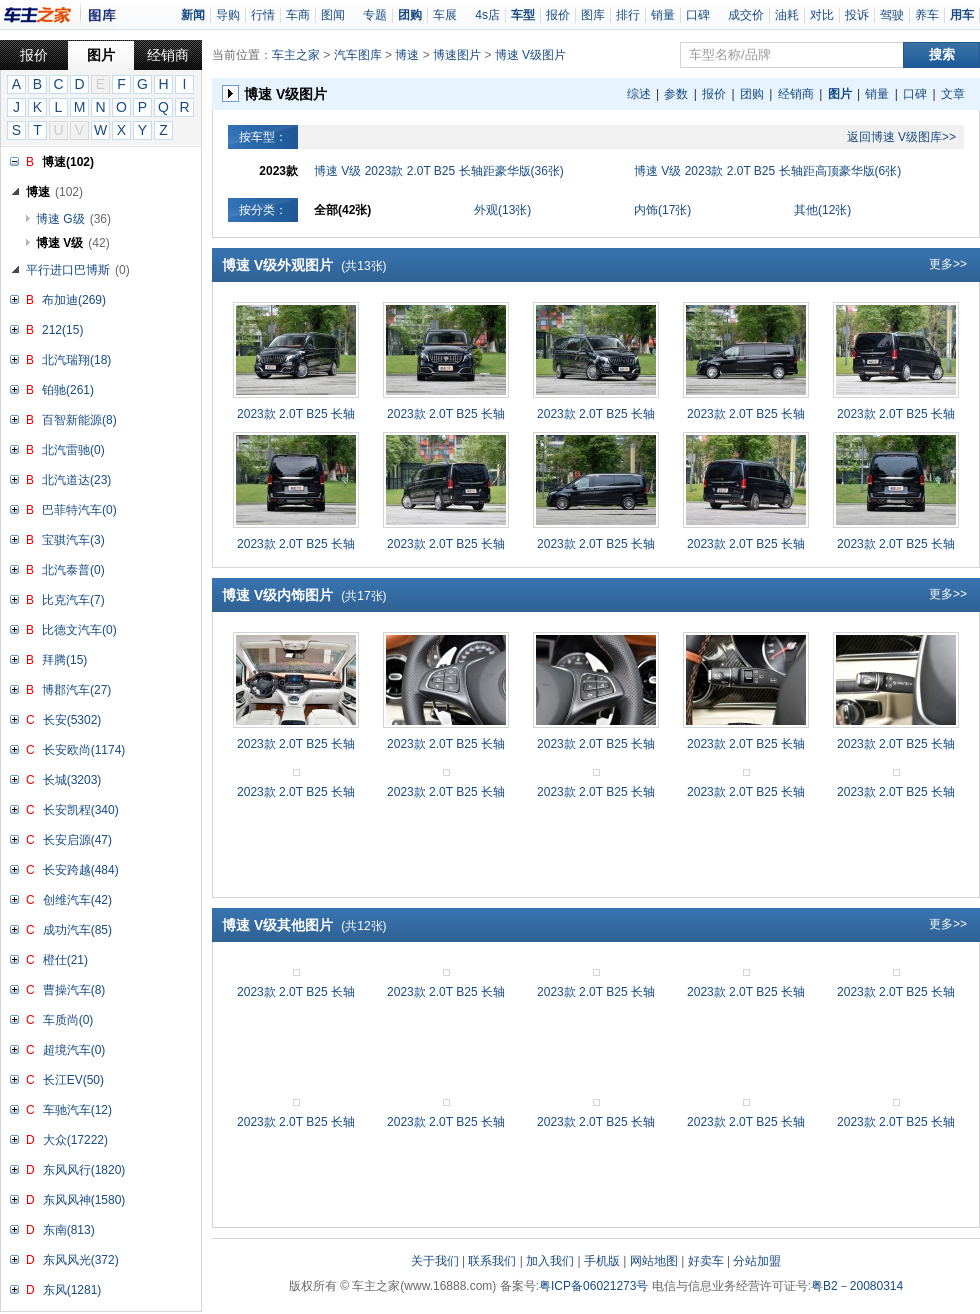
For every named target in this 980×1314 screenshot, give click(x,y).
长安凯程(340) (81, 810)
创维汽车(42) (77, 900)
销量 (663, 15)
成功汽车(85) (77, 930)
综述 (639, 94)
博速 (54, 192)
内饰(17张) (662, 210)
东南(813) (69, 1230)
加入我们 (550, 1261)
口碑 (698, 15)
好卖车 (706, 1261)
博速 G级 (73, 219)
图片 (101, 55)
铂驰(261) (68, 390)
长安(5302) (72, 720)
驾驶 (892, 15)
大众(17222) (75, 1140)
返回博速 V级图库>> (901, 137)
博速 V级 (73, 243)
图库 (593, 15)
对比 (822, 15)
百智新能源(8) (79, 420)
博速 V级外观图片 (304, 265)
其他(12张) (822, 210)
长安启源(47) (77, 840)
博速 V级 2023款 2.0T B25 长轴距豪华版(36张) (439, 171)
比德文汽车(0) (79, 630)
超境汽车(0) (74, 1050)
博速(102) (68, 162)
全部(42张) (342, 210)
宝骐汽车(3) (73, 540)
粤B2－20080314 (857, 1286)
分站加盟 (757, 1261)
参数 (676, 94)
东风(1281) (72, 1290)
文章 (953, 94)
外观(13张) (502, 210)
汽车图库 (358, 55)
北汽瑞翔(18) (76, 360)
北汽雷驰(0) (73, 450)
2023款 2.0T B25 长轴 (296, 414)
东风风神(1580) (84, 1200)
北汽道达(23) (76, 480)
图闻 (333, 15)
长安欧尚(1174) (84, 750)
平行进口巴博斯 (78, 270)
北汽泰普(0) (73, 570)
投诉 (857, 15)
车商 (298, 15)
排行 (628, 15)
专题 (375, 15)
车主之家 (296, 55)
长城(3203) (72, 780)
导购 (228, 15)
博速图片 (457, 55)
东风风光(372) (81, 1260)
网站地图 (654, 1261)
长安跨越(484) (81, 870)
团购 (752, 94)
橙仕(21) (65, 960)
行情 (263, 15)
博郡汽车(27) (76, 690)
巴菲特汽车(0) (79, 510)
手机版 (602, 1261)
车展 (445, 15)
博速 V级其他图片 (304, 925)
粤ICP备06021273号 (593, 1286)
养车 (927, 15)
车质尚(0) (68, 1020)
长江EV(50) (73, 1080)
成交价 (746, 15)
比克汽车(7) (73, 600)
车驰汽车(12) (77, 1110)
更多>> (948, 264)
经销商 (168, 55)
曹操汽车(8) (74, 990)
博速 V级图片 (530, 55)
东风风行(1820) (84, 1170)
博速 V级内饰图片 (304, 595)
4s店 (487, 15)
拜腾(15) (64, 660)
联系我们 (492, 1261)
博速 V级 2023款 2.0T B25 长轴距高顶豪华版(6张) (767, 171)
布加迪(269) (74, 300)
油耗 (787, 15)
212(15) (62, 330)
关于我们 (435, 1261)
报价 (558, 15)
